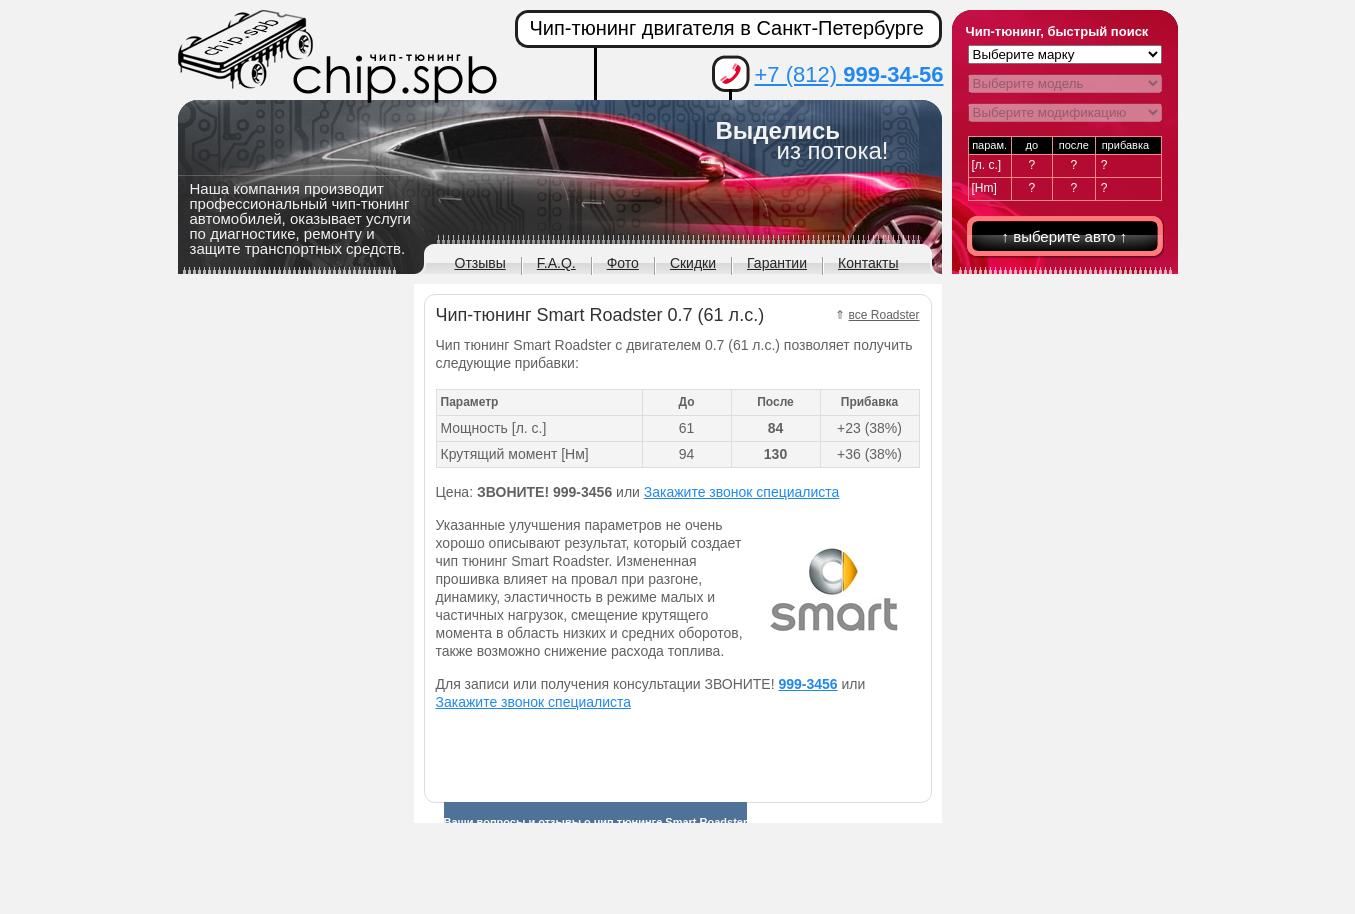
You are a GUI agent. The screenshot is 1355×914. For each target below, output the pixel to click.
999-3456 (807, 684)
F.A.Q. (556, 263)
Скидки (693, 263)
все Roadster (884, 315)
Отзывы (480, 263)
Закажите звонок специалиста (742, 492)
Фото (623, 263)
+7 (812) (849, 74)
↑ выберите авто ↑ (1065, 236)
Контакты (868, 263)
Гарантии (777, 263)
